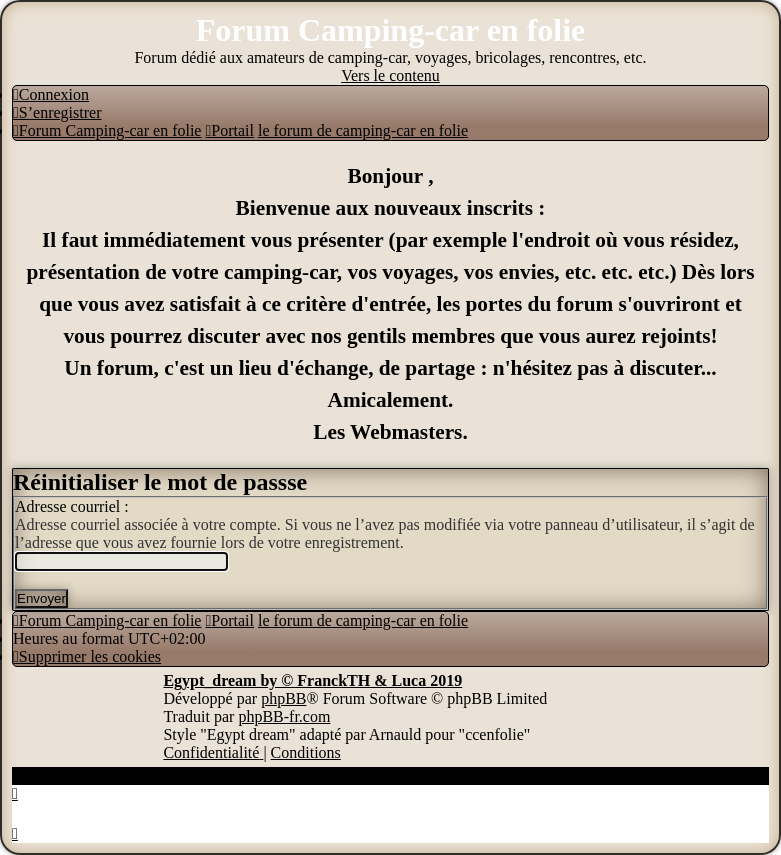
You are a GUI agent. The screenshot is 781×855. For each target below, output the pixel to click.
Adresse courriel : (72, 506)
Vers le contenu (390, 75)
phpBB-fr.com (284, 716)
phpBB (283, 698)
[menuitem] (51, 94)
